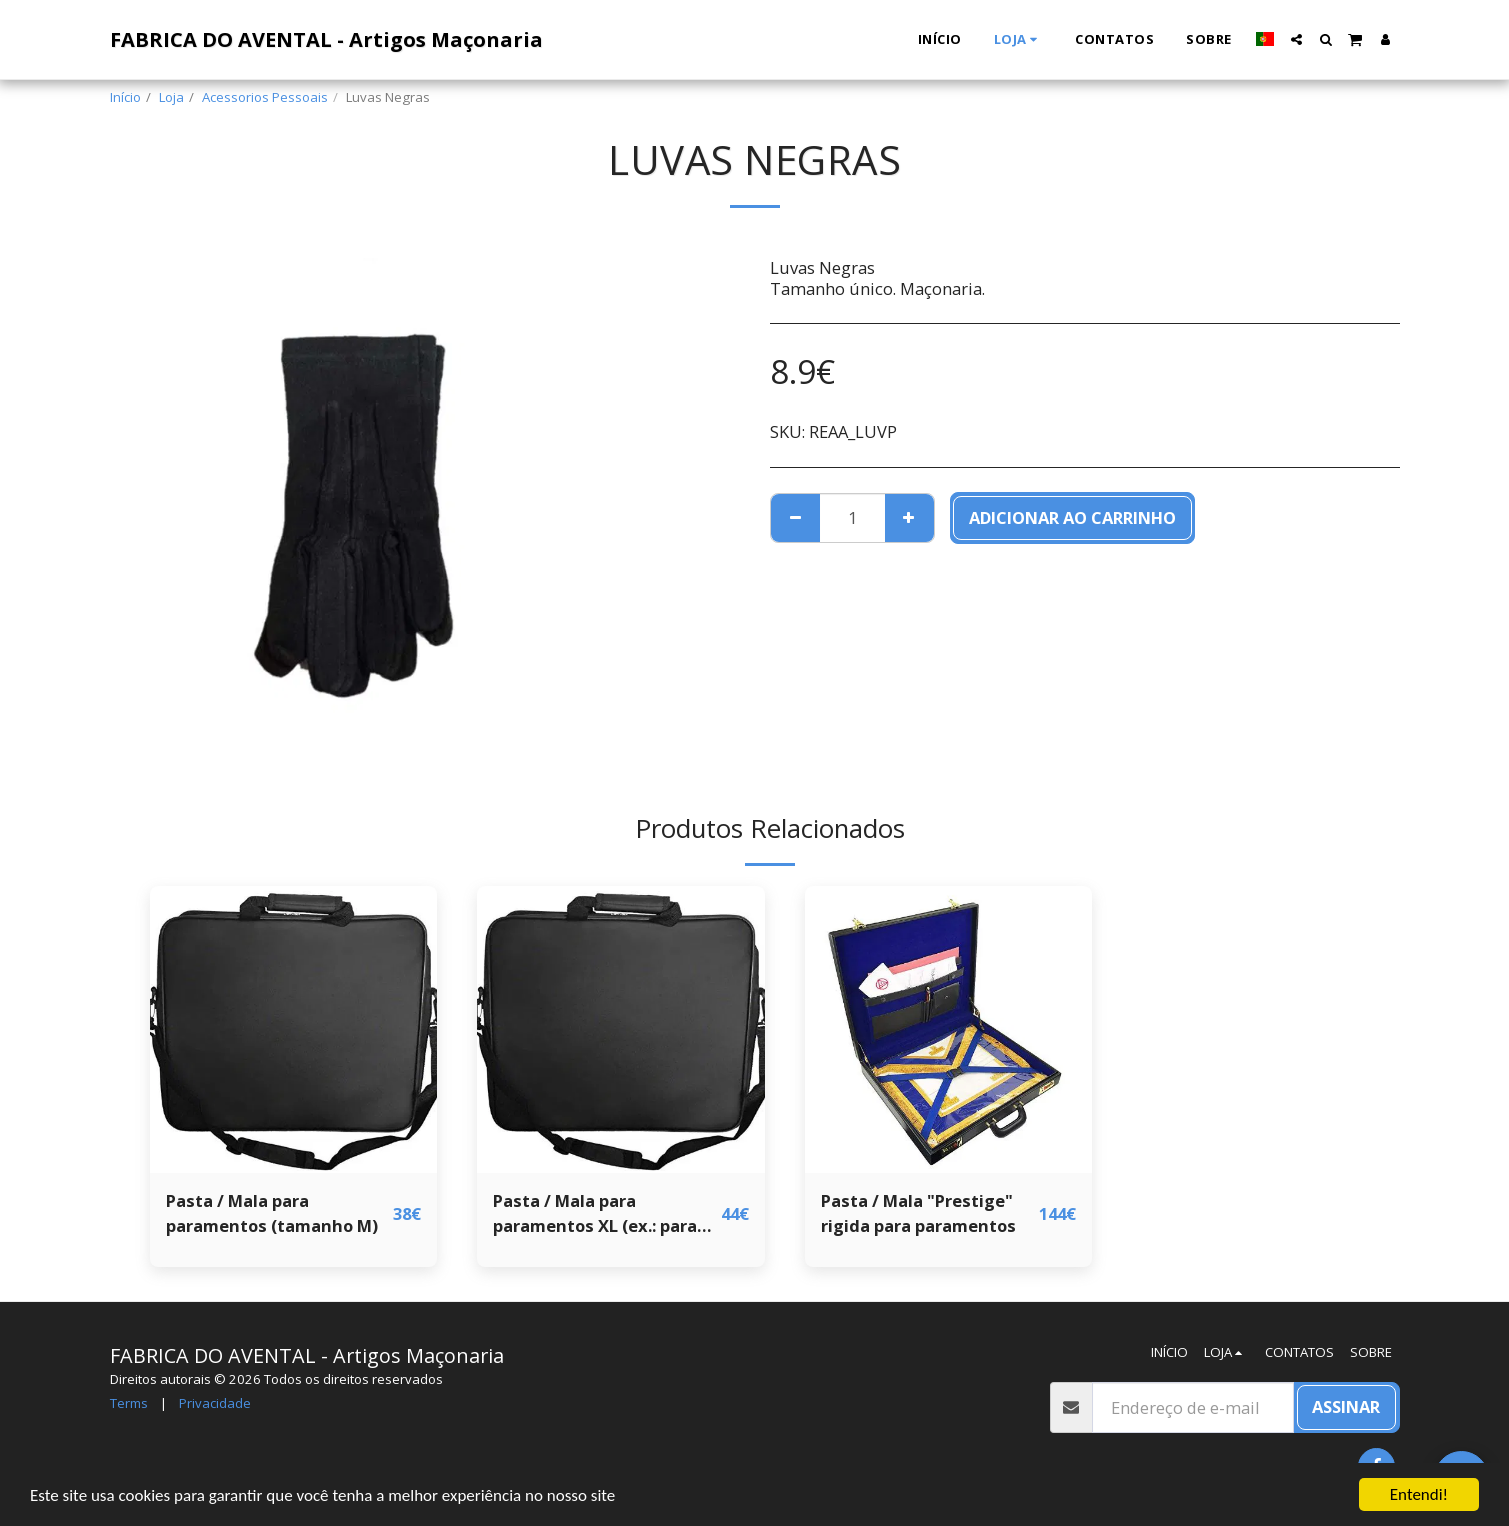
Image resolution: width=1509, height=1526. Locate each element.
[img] (294, 1030)
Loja (171, 97)
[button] (1296, 39)
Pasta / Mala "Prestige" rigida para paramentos (918, 1213)
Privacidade (215, 1403)
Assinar (1346, 1406)
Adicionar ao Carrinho (1072, 517)
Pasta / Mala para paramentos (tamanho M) (272, 1213)
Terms (129, 1403)
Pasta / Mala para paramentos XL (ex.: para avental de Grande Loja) (595, 1214)
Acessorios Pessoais (265, 97)
